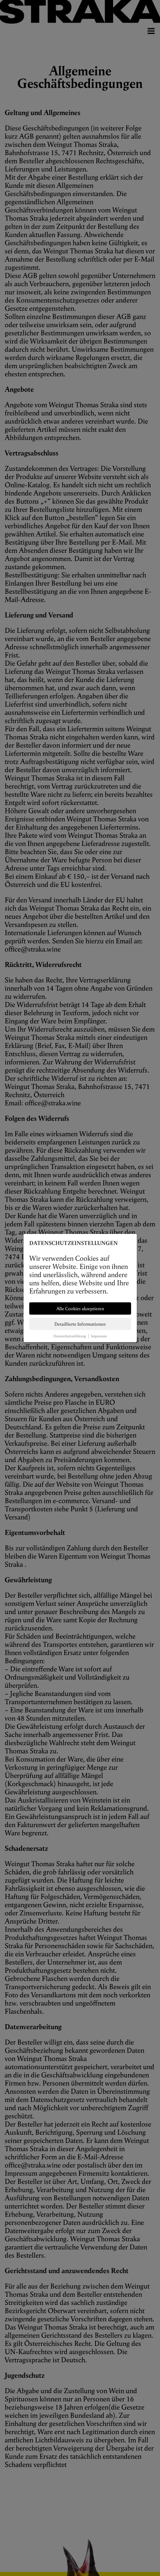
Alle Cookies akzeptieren (80, 1308)
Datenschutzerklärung (69, 1336)
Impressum (99, 1336)
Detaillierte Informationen (80, 1324)
